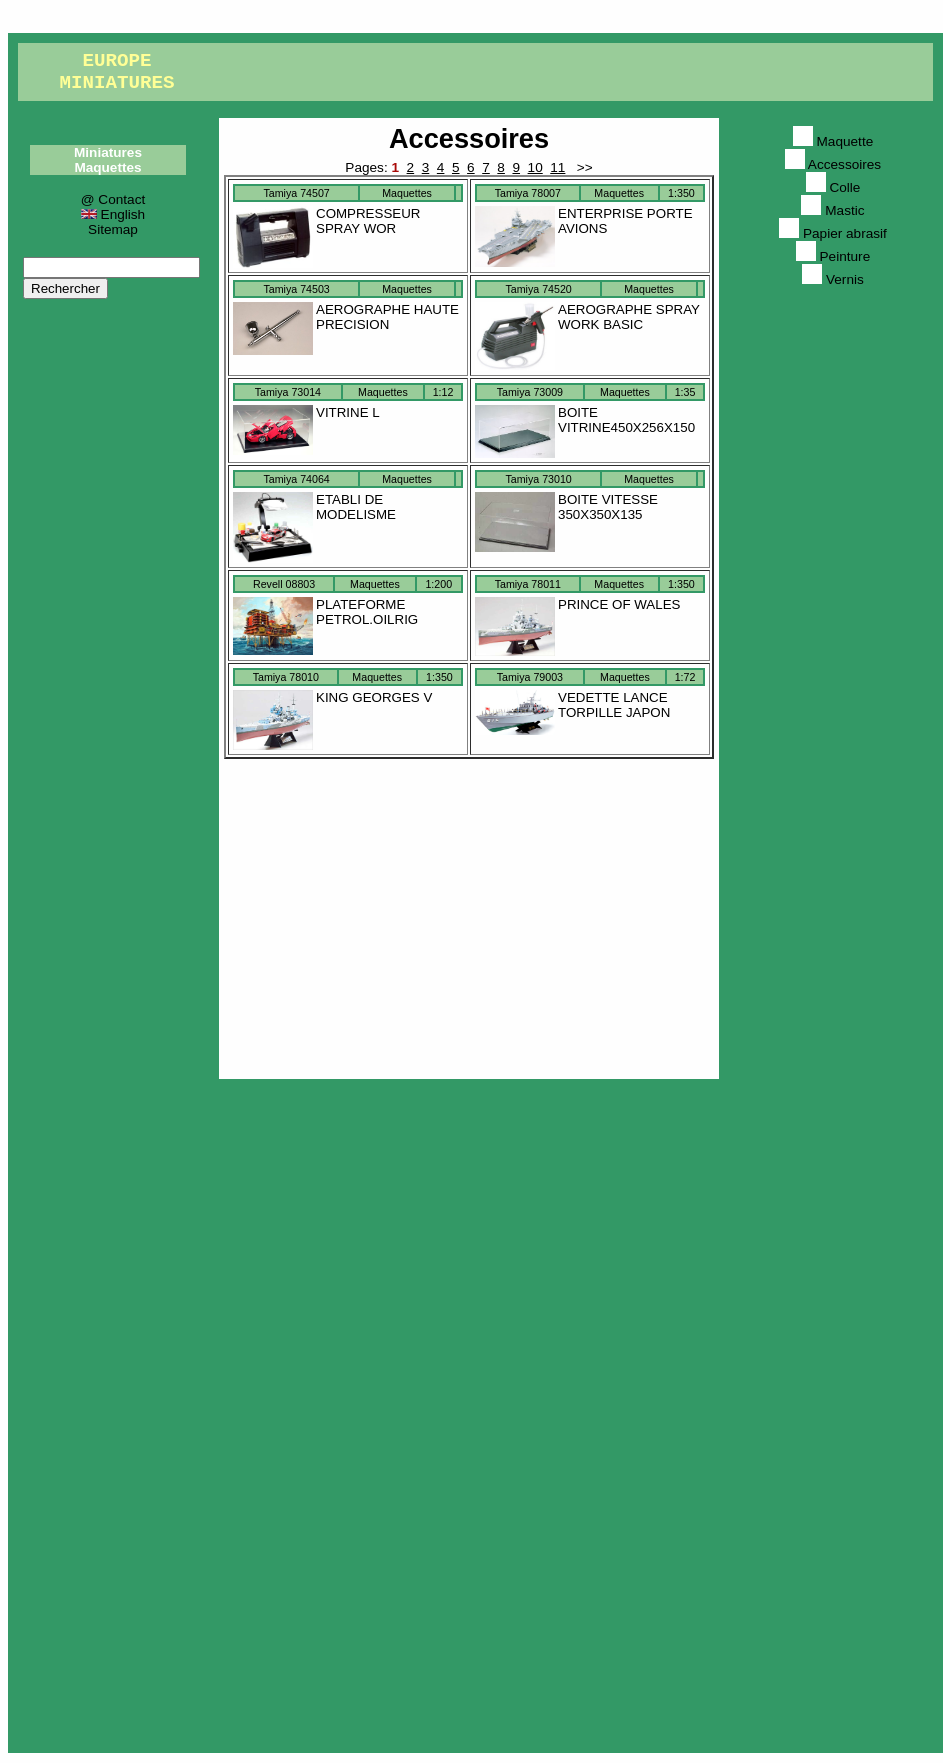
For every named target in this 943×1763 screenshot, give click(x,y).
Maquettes (107, 167)
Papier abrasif (833, 233)
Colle (833, 187)
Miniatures (108, 152)
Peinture (833, 256)
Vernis (833, 279)
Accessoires (469, 138)
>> (583, 167)
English (113, 214)
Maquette (833, 141)
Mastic (832, 210)
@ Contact (113, 199)
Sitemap (113, 229)
